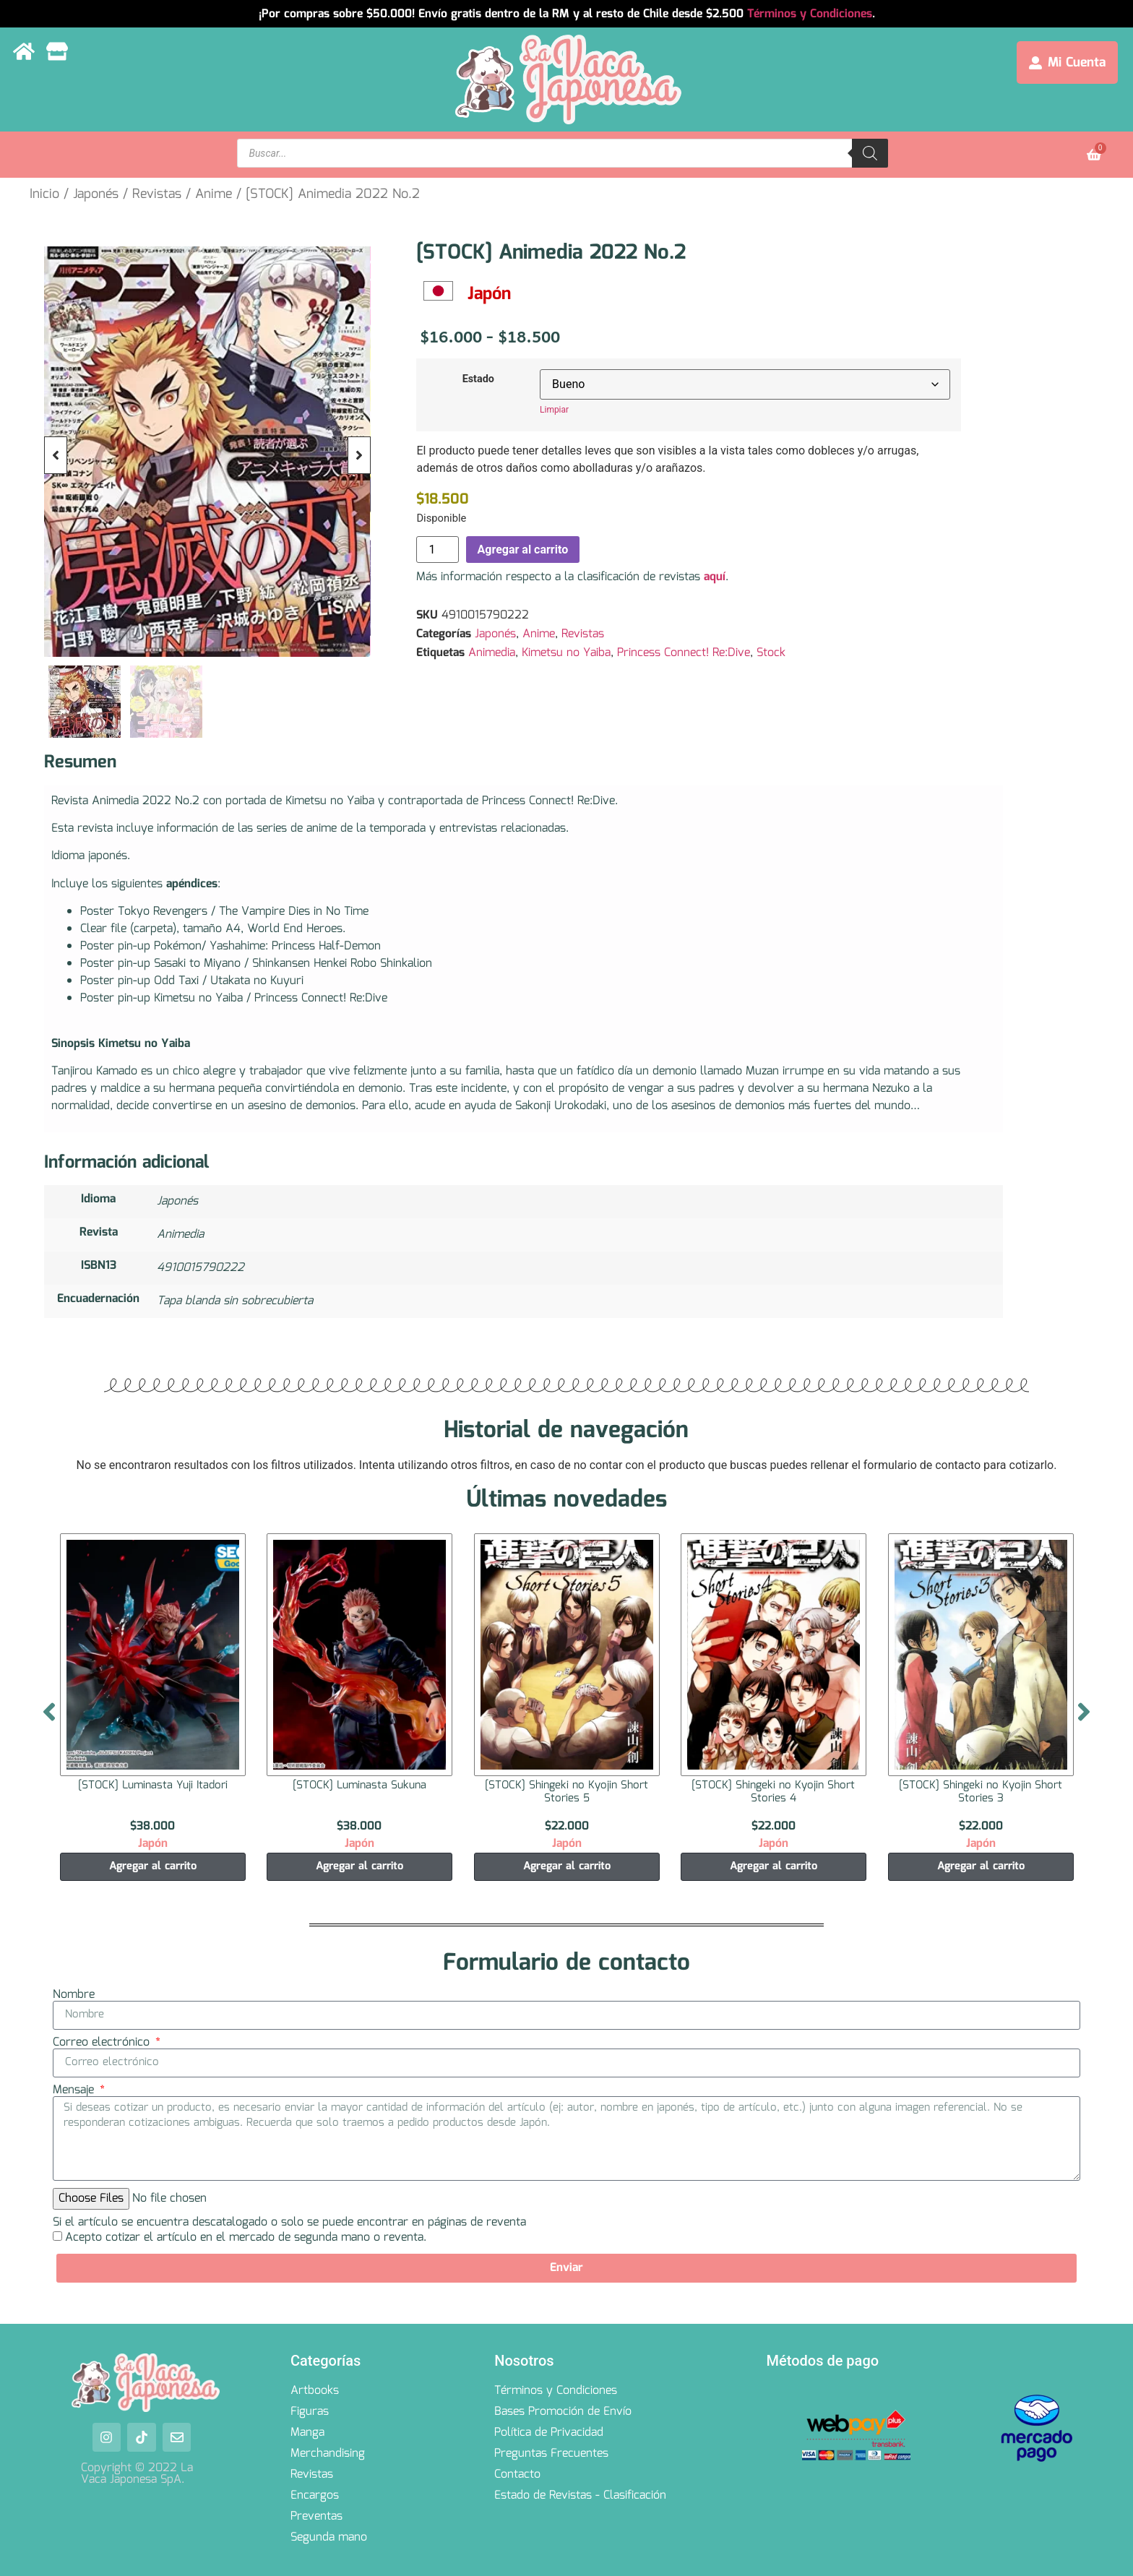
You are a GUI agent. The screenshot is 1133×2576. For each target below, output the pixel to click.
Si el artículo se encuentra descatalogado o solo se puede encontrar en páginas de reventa (289, 2222)
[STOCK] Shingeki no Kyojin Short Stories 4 (774, 1792)
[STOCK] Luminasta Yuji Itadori (152, 1785)
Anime (213, 194)
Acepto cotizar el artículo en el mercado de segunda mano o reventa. (245, 2237)
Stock (771, 653)
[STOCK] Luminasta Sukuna (359, 1785)
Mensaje (75, 2090)
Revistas (156, 194)
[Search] (870, 153)
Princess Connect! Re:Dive (683, 653)
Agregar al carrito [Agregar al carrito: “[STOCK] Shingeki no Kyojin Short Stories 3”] (981, 1866)
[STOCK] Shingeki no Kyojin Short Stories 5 (566, 1792)
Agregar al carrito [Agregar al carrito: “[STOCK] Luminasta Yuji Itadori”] (152, 1866)
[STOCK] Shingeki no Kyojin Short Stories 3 (980, 1792)
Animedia (491, 653)
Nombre (74, 1995)
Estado (478, 379)
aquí (714, 577)
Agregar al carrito (523, 549)
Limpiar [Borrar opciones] (554, 410)
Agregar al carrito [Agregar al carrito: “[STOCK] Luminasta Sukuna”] (359, 1866)
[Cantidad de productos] (437, 549)
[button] (55, 455)
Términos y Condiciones (809, 14)
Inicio (44, 194)
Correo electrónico (103, 2043)
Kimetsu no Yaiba (566, 653)
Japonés (96, 194)
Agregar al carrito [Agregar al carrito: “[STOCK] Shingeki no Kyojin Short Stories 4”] (773, 1866)
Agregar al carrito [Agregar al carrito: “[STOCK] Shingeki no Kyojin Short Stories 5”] (567, 1866)
